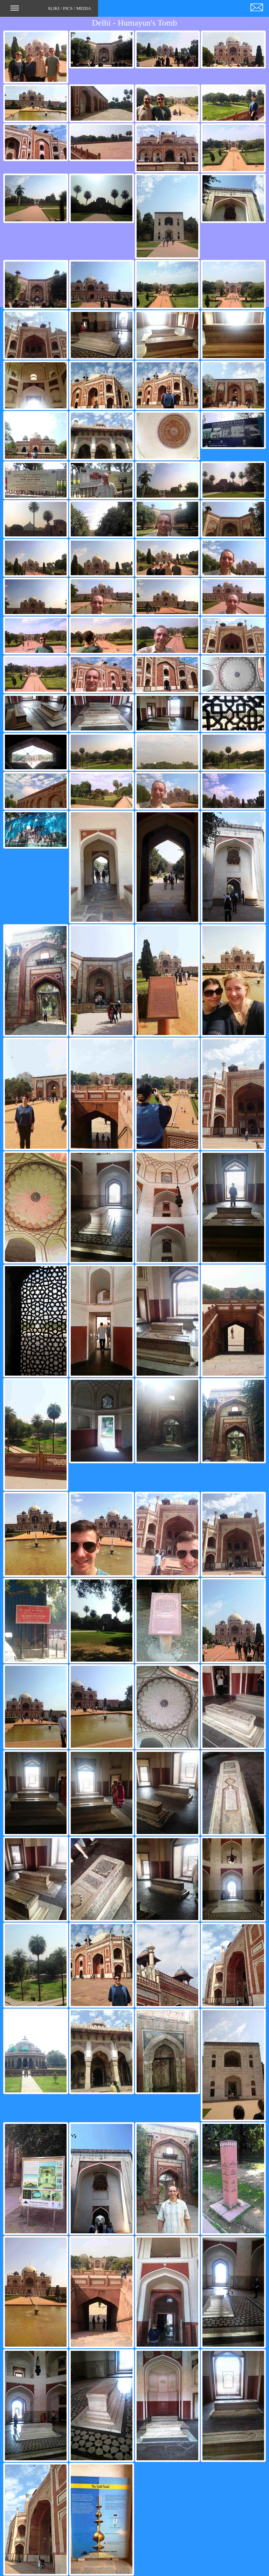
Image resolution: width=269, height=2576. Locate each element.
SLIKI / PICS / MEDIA (51, 10)
